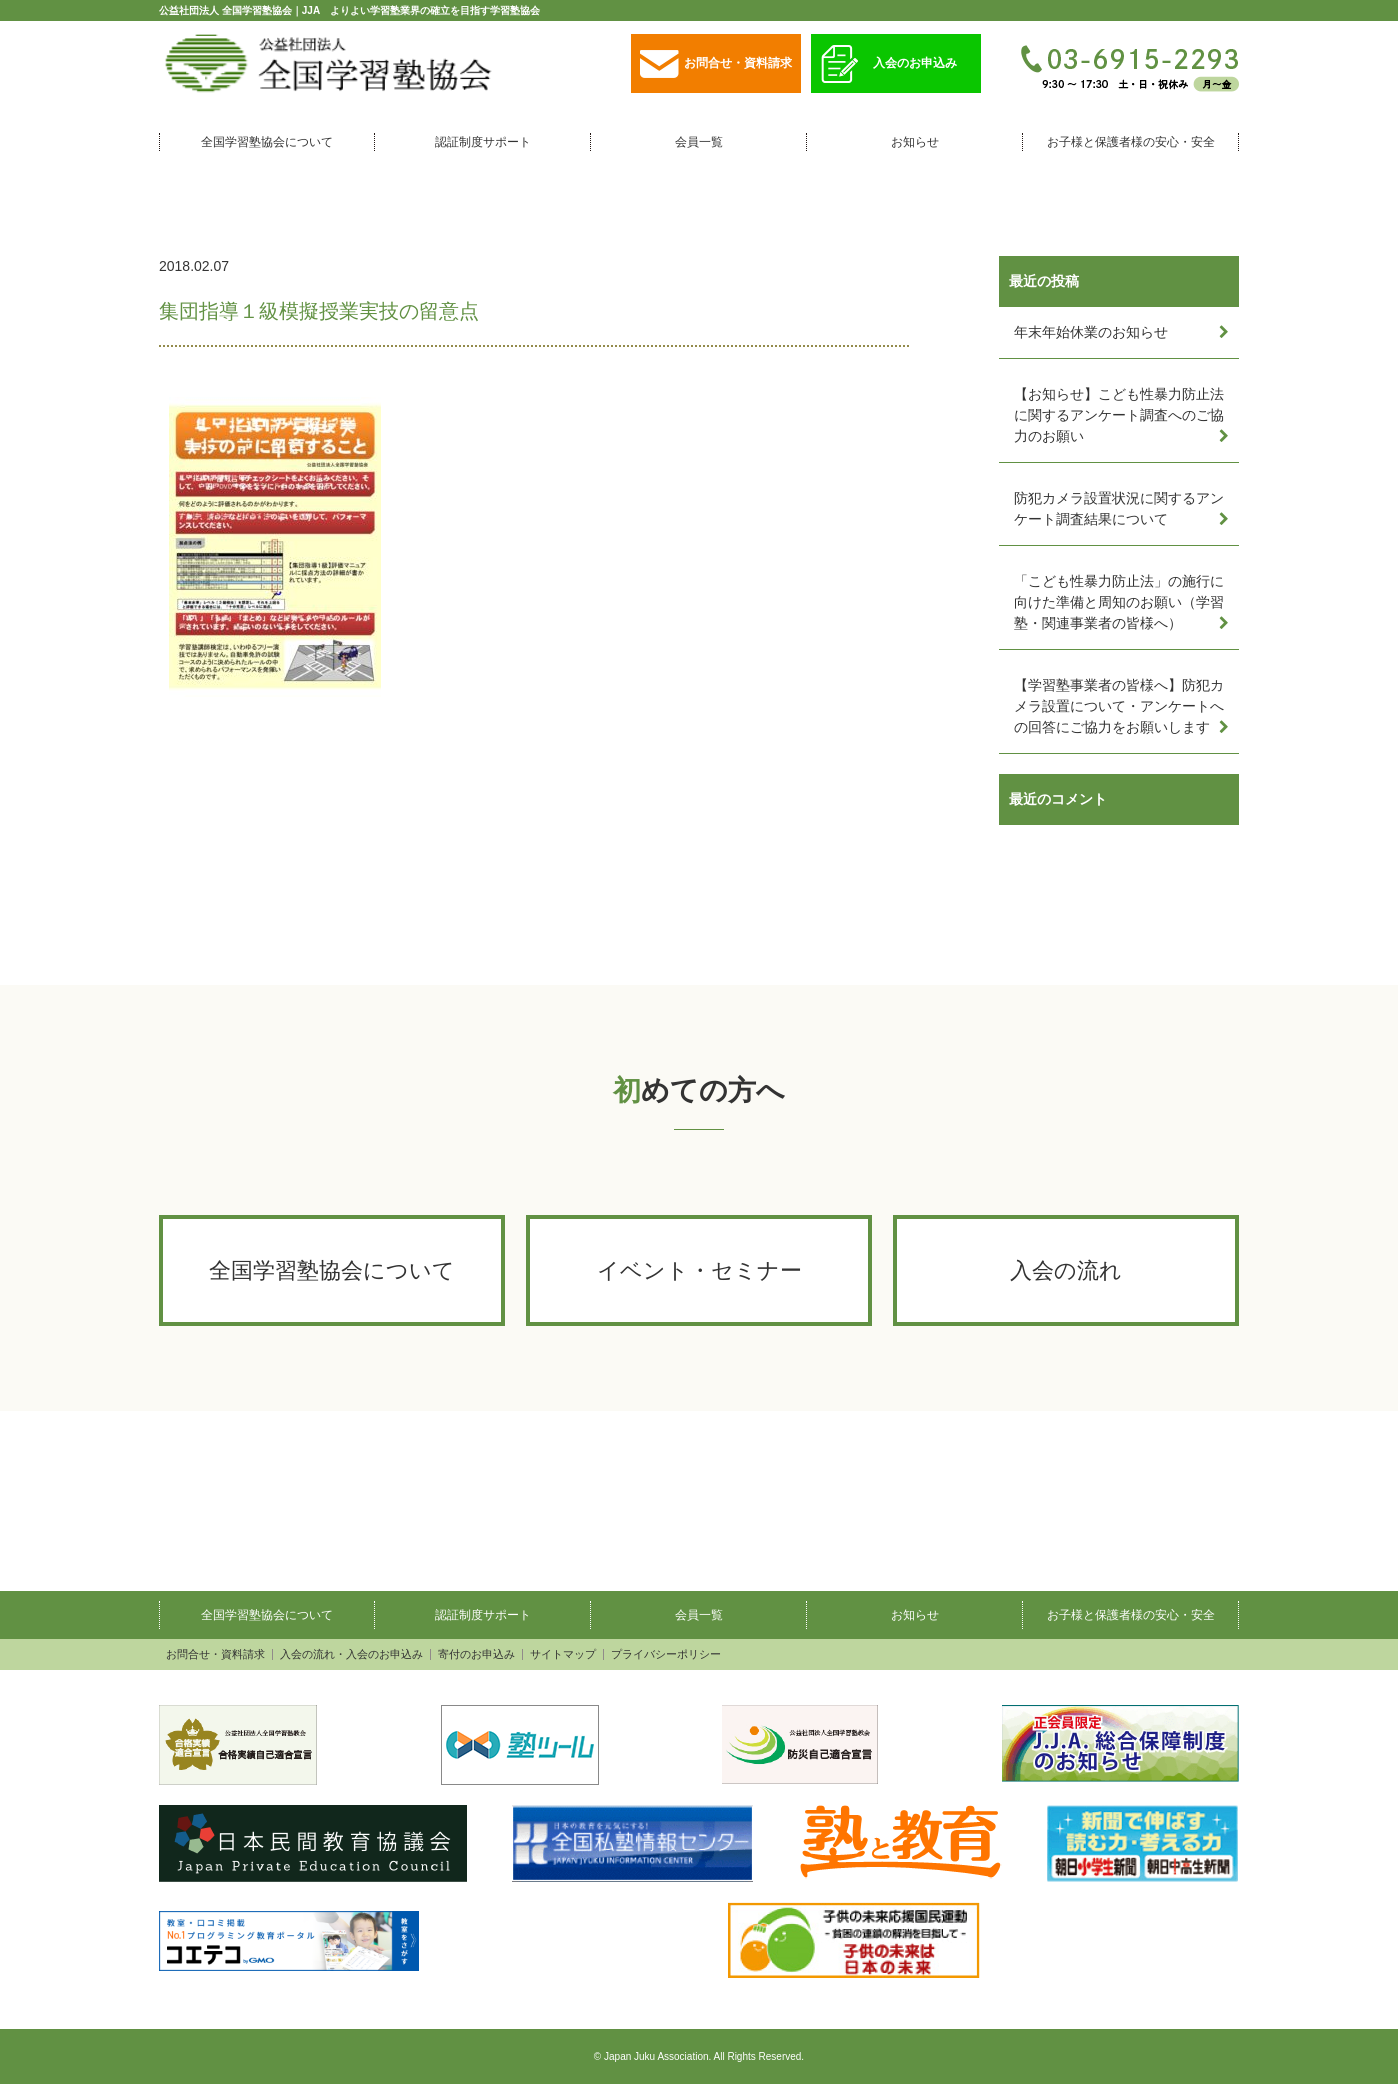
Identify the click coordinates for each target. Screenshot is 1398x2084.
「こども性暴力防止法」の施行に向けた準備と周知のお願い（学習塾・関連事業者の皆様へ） (1119, 602)
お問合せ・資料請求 (716, 64)
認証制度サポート (483, 142)
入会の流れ (1066, 1270)
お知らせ (915, 142)
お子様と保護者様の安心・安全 (1131, 142)
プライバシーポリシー (666, 1654)
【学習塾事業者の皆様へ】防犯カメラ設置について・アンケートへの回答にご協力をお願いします (1119, 706)
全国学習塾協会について (267, 142)
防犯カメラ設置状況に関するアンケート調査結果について (1119, 508)
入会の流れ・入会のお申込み (351, 1654)
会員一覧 (699, 142)
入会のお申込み (889, 64)
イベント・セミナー (699, 1270)
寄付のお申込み (476, 1654)
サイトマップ (563, 1654)
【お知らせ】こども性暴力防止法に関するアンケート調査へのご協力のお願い (1119, 415)
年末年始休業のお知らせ (1091, 332)
